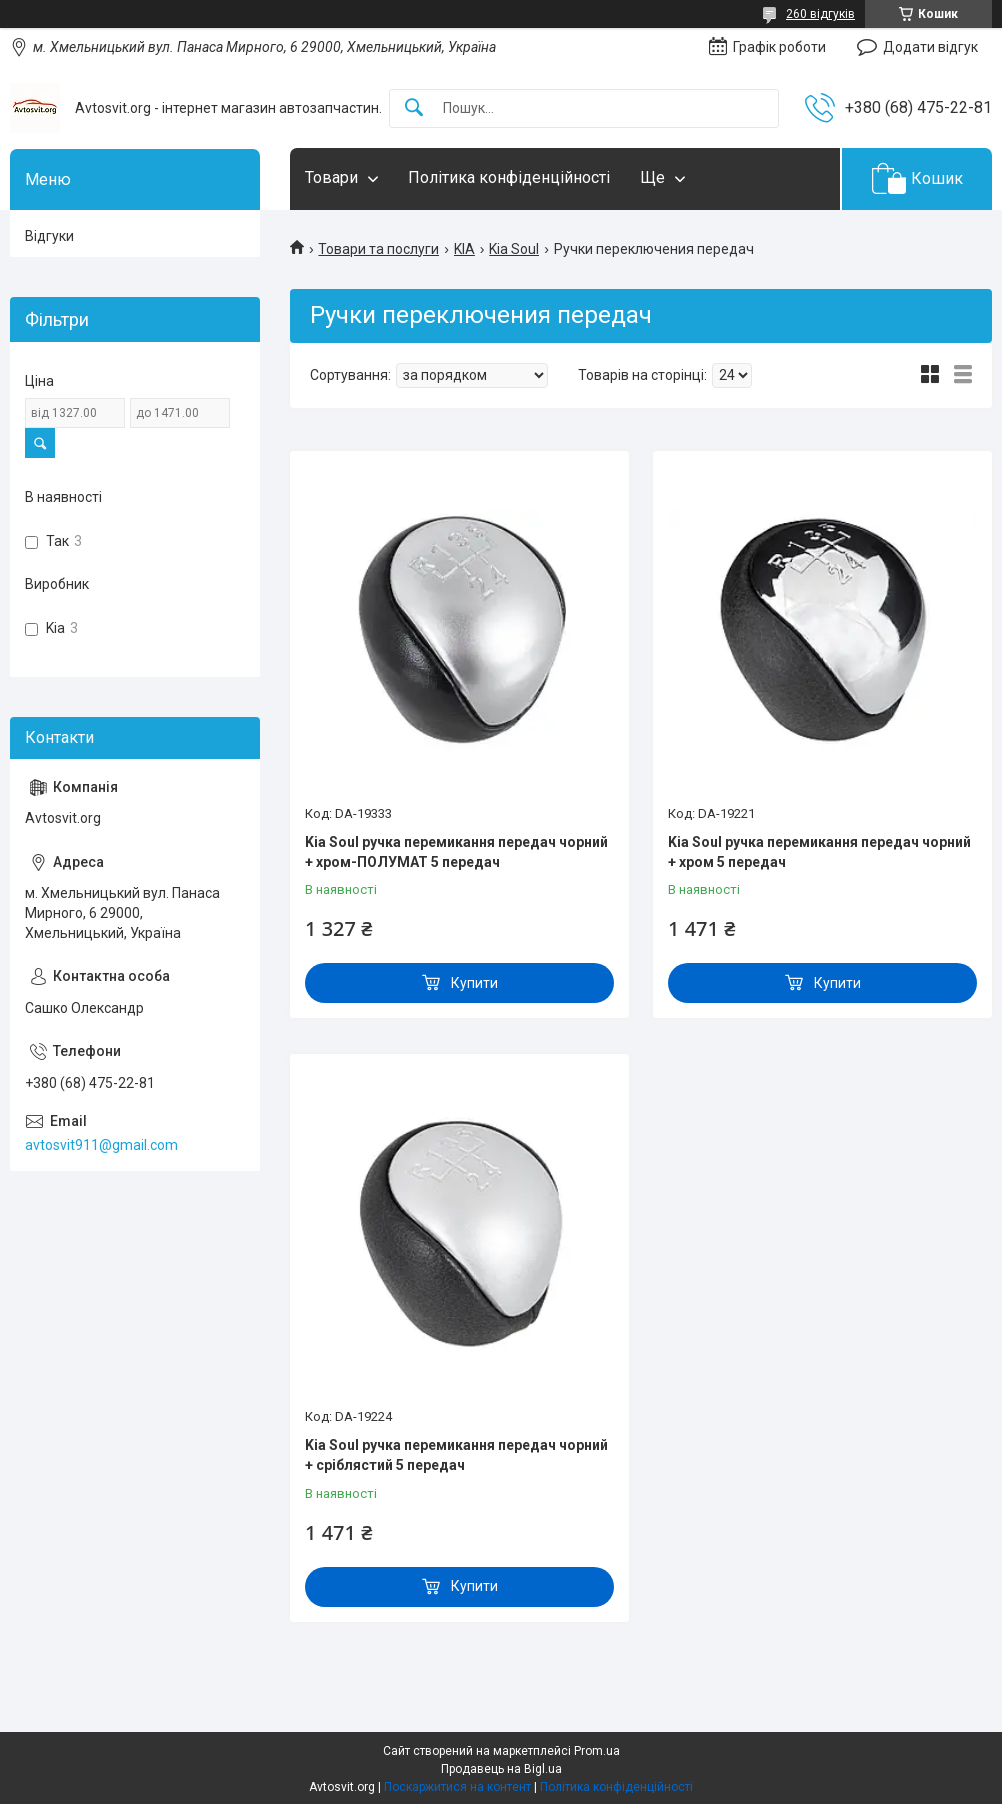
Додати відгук (930, 47)
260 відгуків (820, 14)
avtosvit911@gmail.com (101, 1145)
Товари (331, 177)
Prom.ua (597, 1751)
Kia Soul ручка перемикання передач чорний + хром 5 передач (819, 852)
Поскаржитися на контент (457, 1787)
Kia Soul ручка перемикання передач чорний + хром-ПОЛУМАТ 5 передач (456, 852)
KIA (464, 249)
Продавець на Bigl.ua (501, 1769)
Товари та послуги (378, 249)
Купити (474, 983)
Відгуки (49, 236)
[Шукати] (414, 108)
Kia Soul (514, 249)
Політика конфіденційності (509, 177)
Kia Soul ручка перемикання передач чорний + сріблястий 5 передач (456, 1455)
